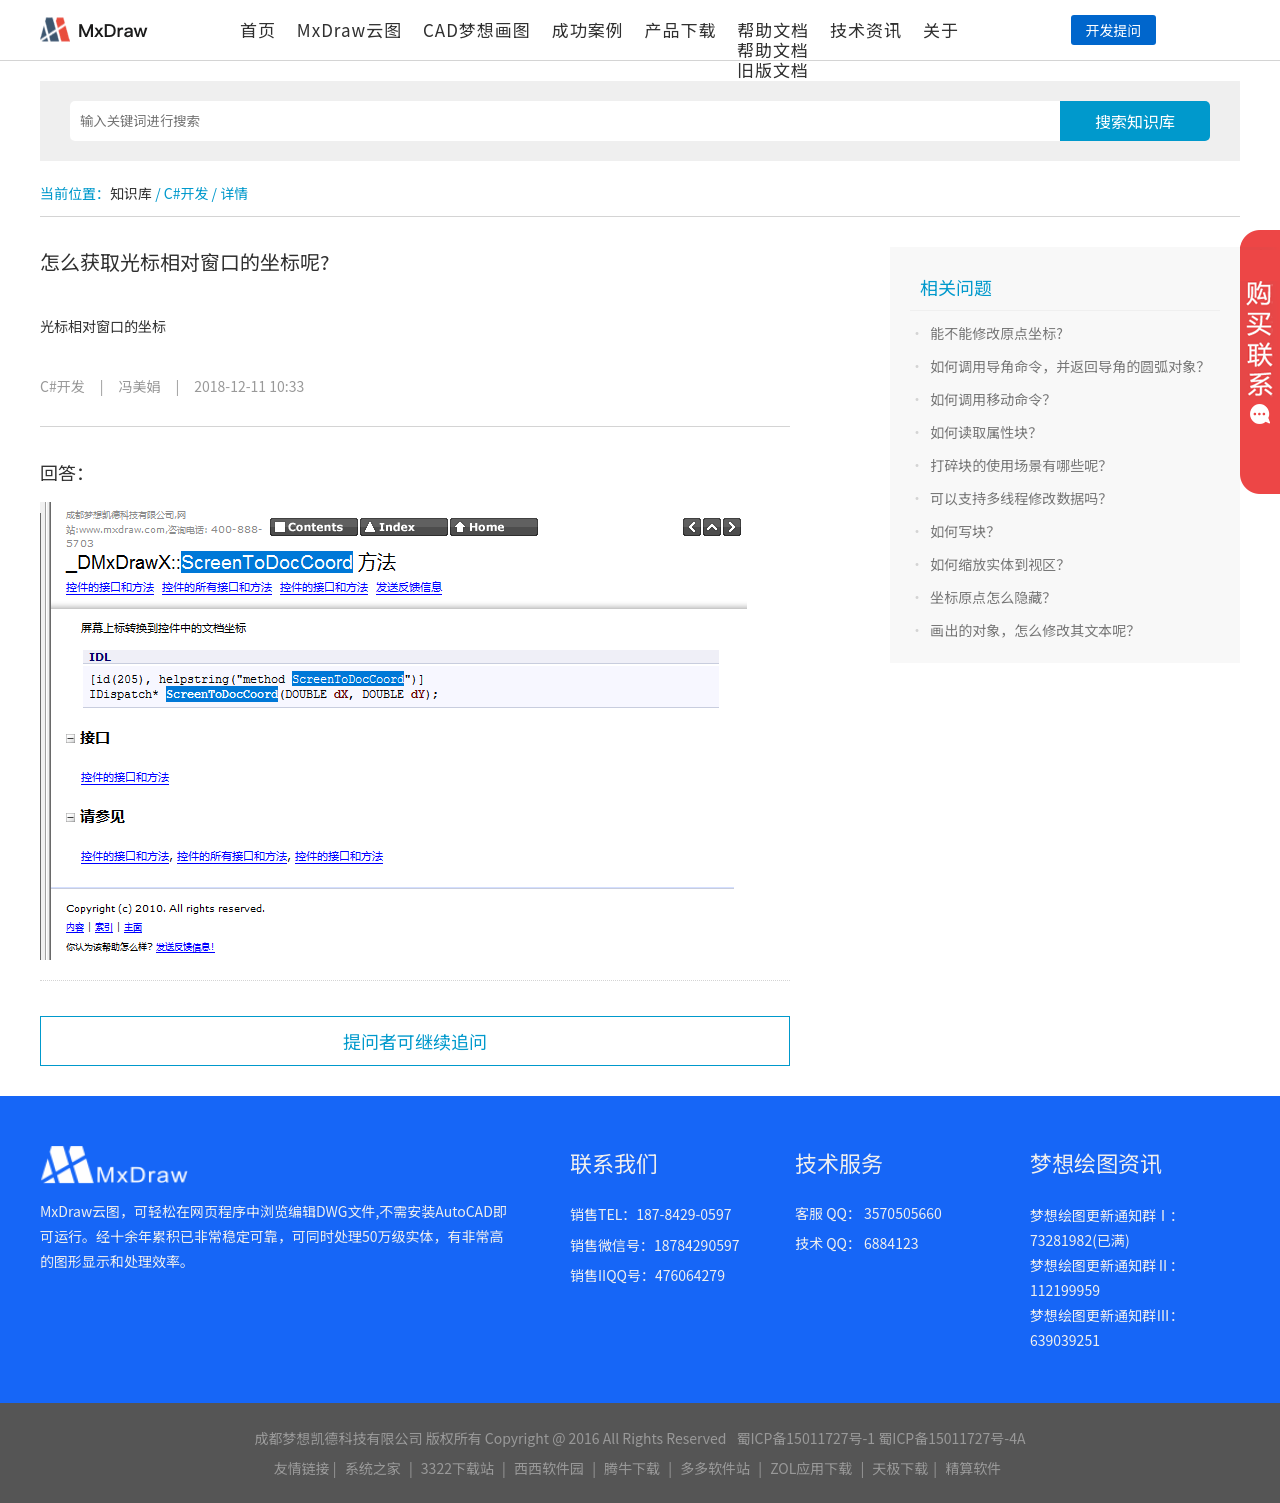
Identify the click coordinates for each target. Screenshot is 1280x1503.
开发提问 (1113, 30)
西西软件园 (549, 1468)
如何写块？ (965, 531)
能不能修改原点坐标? (996, 333)
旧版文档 (773, 69)
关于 (941, 29)
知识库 (131, 193)
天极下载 (900, 1468)
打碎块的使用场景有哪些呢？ (1021, 465)
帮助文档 (773, 29)
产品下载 (680, 29)
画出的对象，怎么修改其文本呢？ (1035, 630)
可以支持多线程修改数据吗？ (1021, 498)
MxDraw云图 (349, 29)
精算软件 (973, 1468)
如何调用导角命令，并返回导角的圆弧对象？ (1070, 366)
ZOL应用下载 (811, 1468)
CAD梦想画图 (477, 29)
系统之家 (373, 1468)
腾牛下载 (632, 1468)
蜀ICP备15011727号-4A (951, 1438)
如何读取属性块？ (986, 432)
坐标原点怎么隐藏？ (993, 597)
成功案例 (588, 29)
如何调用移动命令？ (993, 399)
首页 (258, 29)
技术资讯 (866, 29)
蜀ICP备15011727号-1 (805, 1438)
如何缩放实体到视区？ (1000, 564)
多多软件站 (715, 1468)
